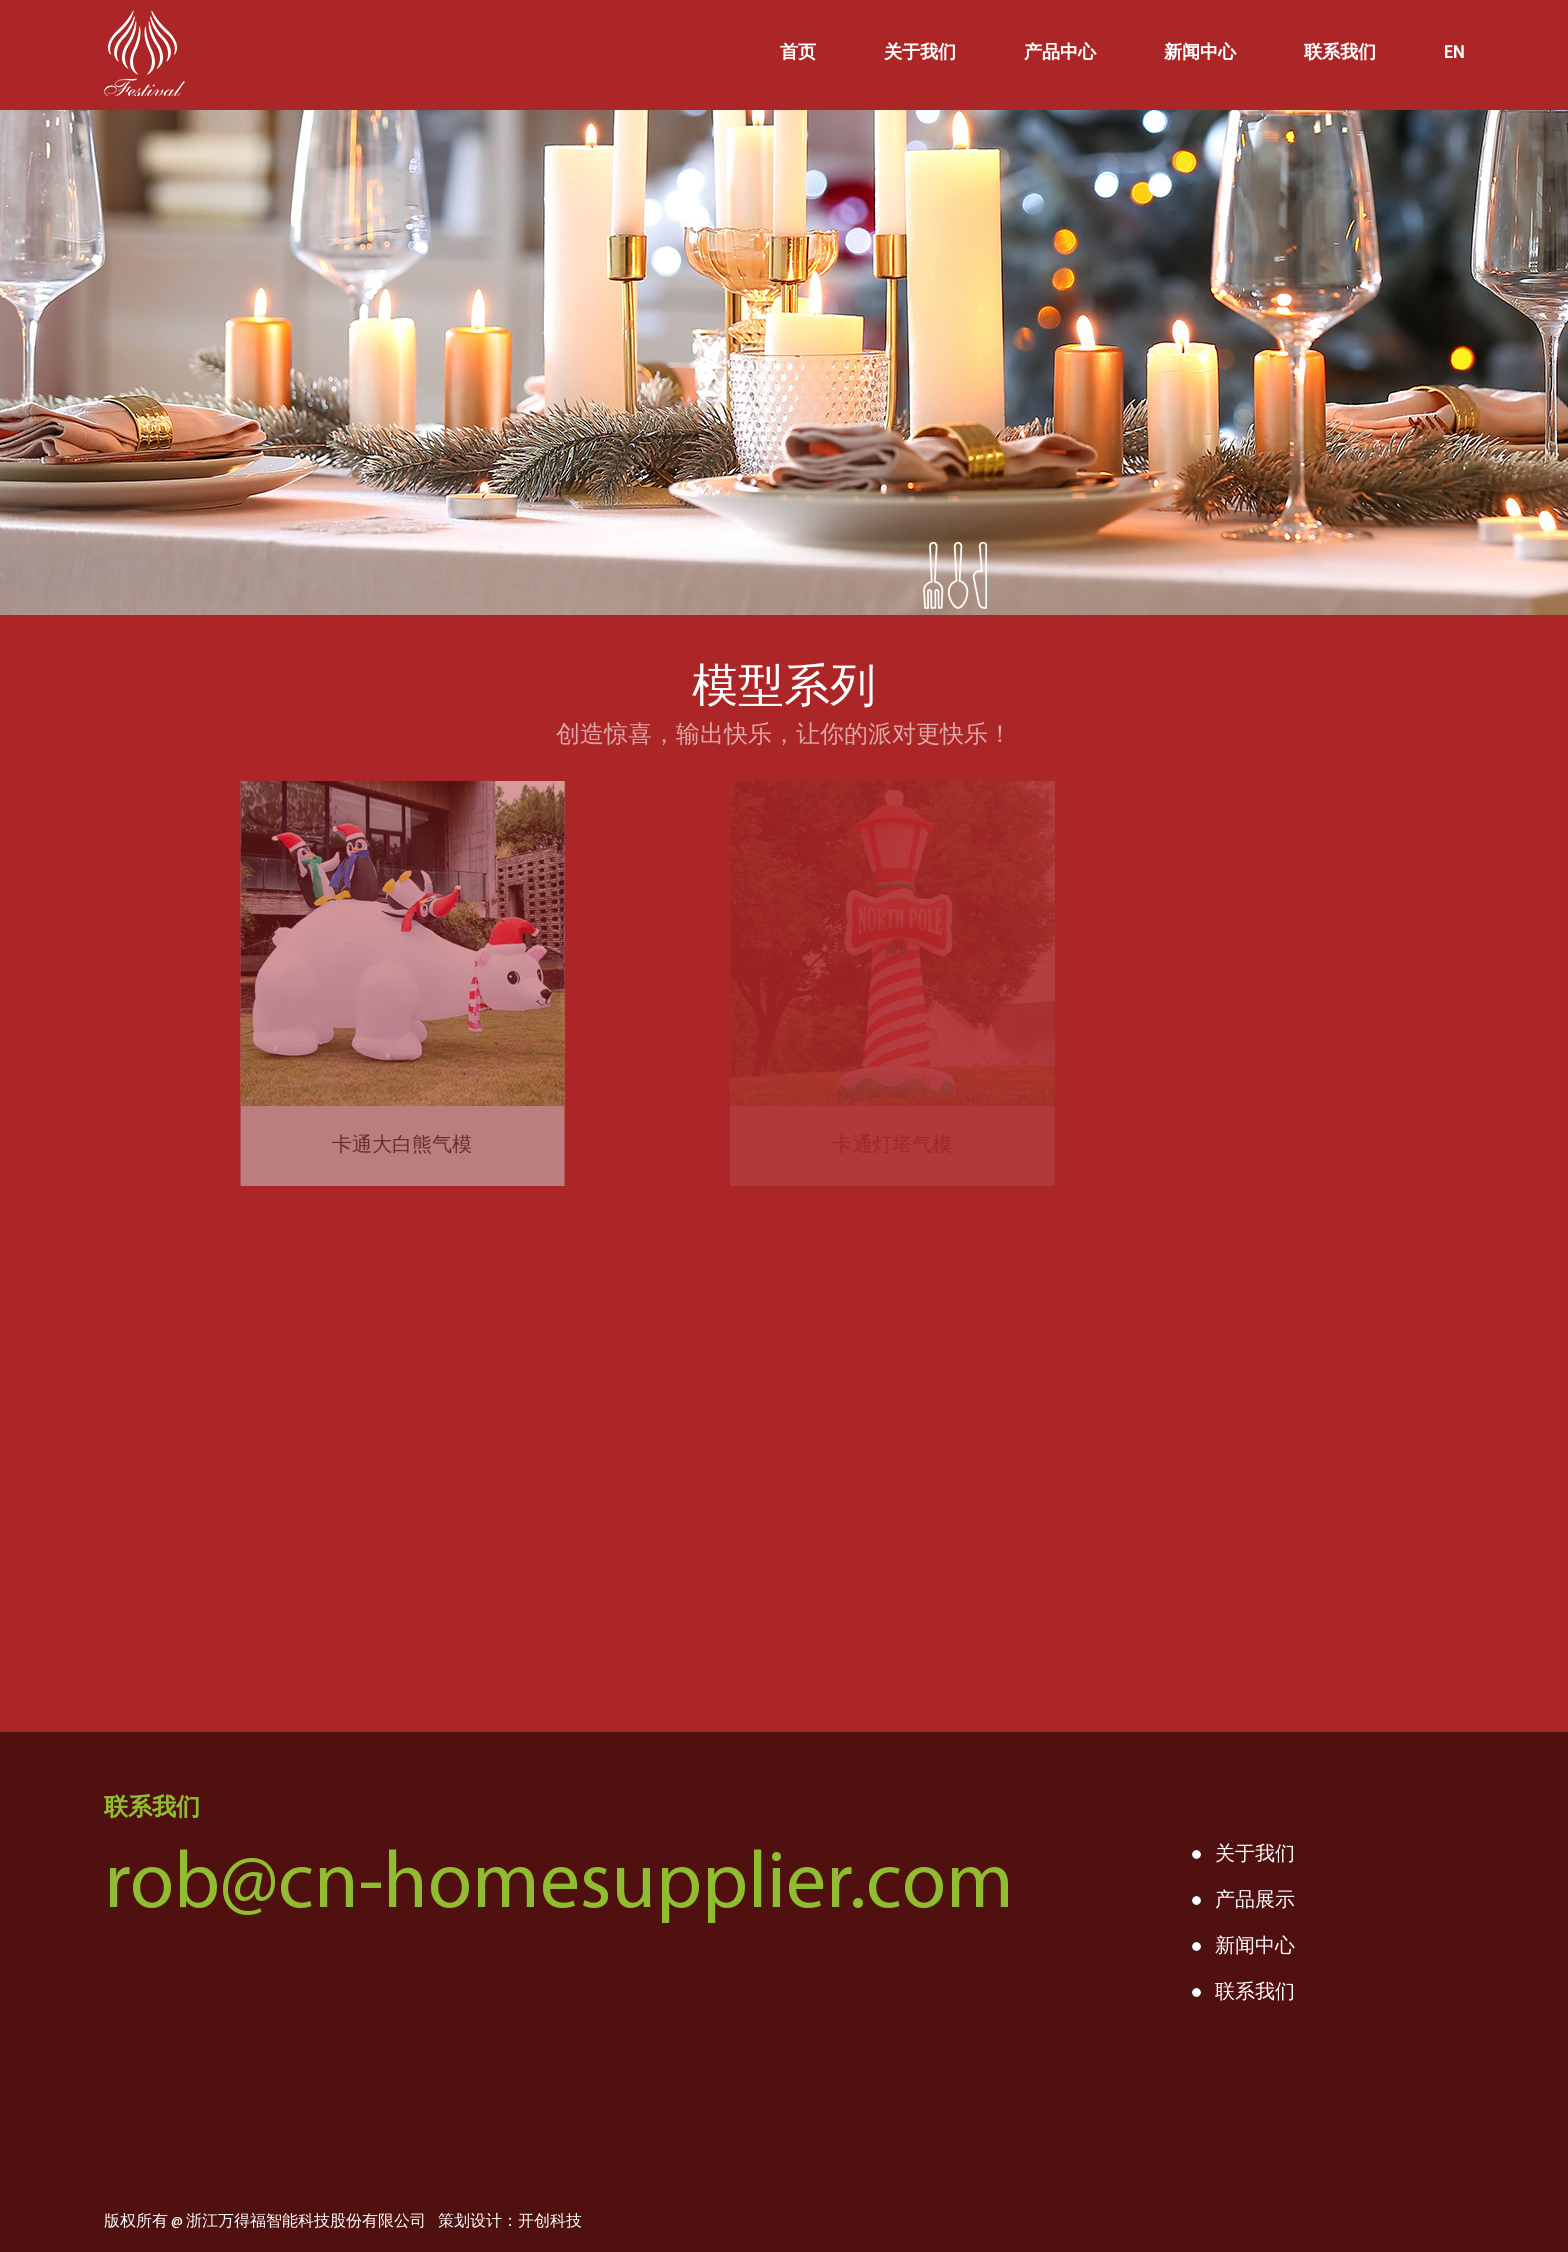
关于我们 (920, 53)
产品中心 (1060, 53)
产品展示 (1255, 1901)
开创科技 (550, 2222)
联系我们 (1340, 53)
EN (1454, 53)
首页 (798, 53)
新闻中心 (1200, 53)
